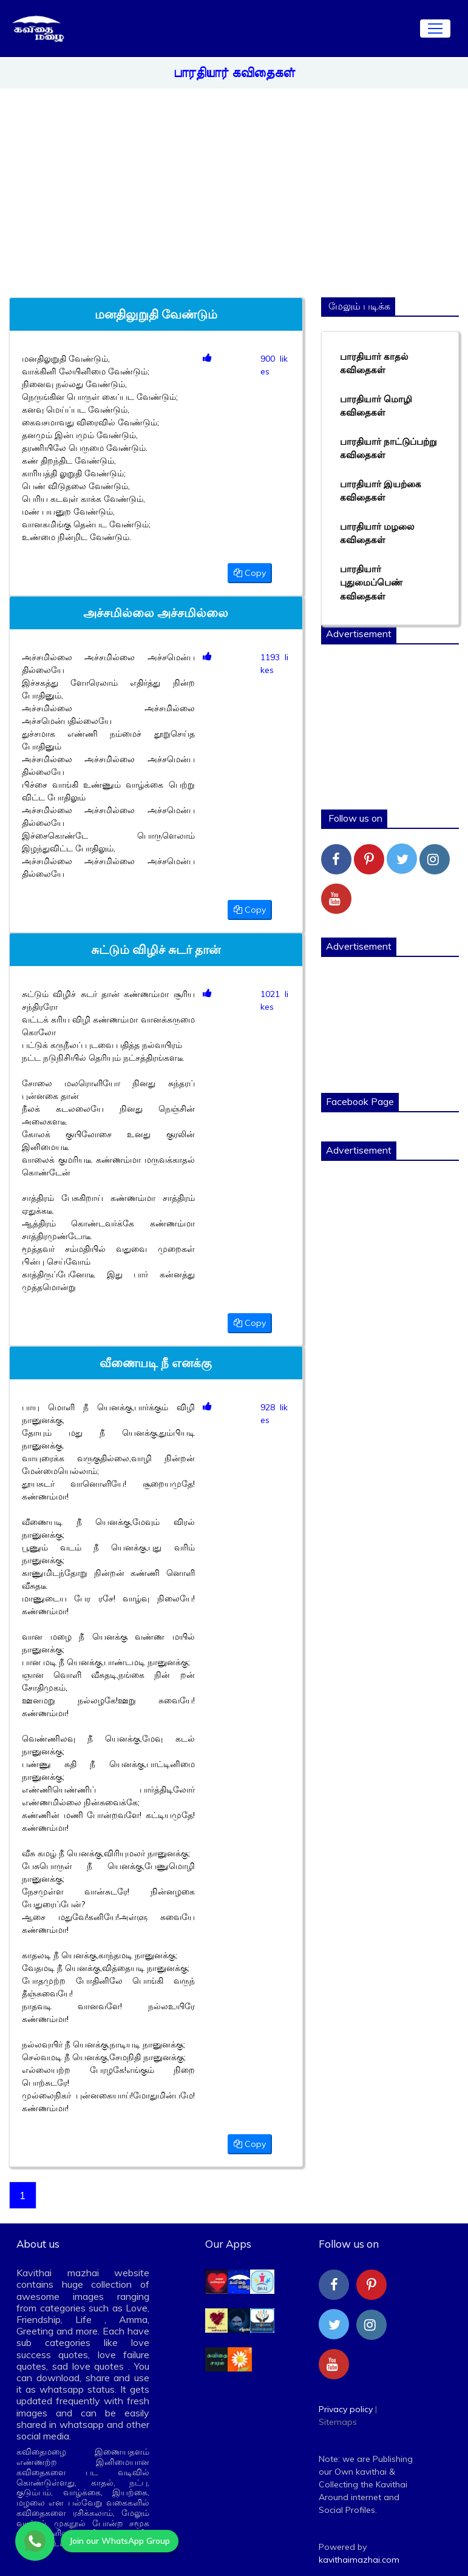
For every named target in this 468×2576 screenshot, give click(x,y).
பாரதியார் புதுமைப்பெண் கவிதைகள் (371, 582)
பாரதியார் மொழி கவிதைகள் (376, 406)
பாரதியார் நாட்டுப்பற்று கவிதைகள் (388, 448)
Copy (250, 572)
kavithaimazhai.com (359, 2559)
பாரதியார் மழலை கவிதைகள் (377, 533)
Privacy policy (346, 2409)
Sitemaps (338, 2421)
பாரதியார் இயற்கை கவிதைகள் (380, 491)
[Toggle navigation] (435, 28)
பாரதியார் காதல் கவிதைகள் (374, 363)
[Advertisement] (276, 188)
